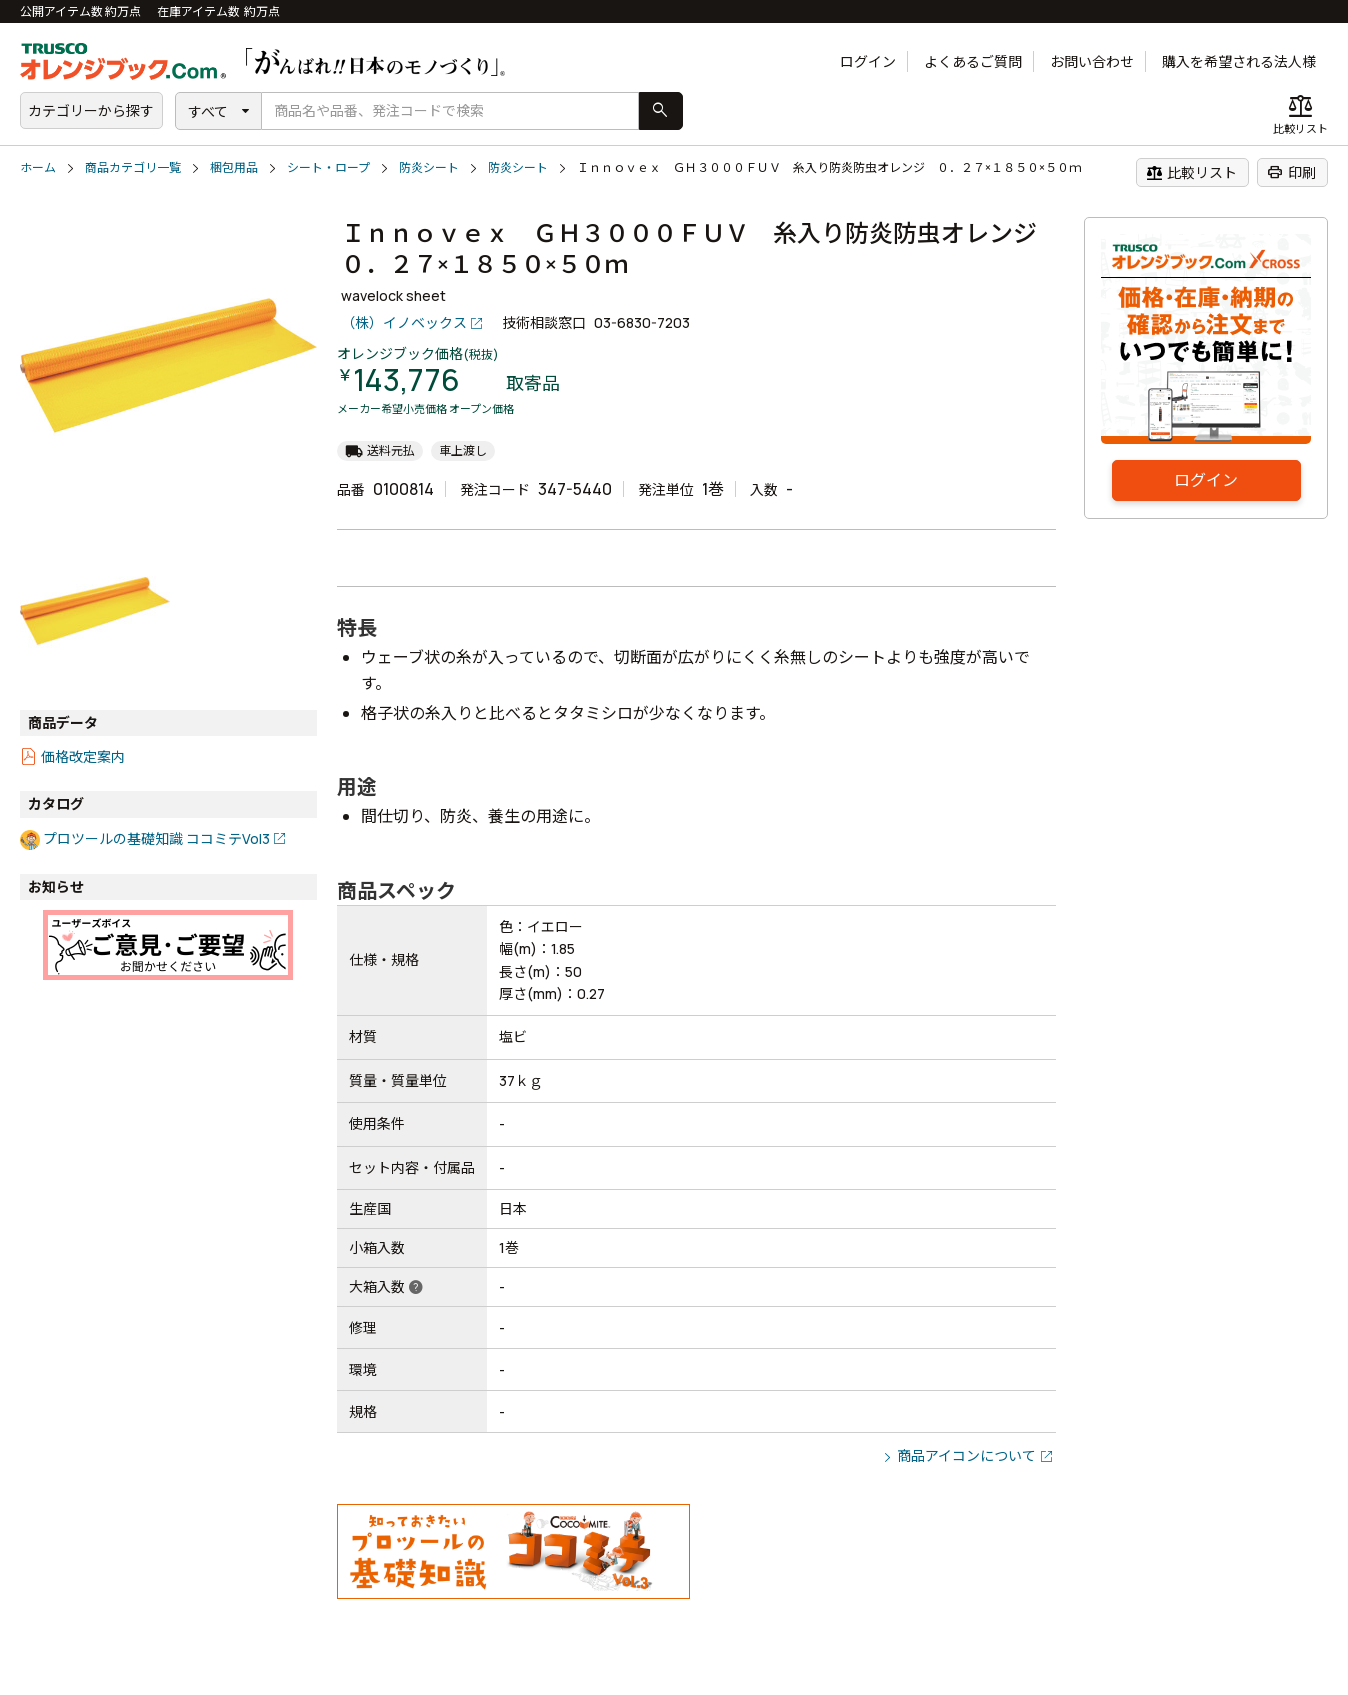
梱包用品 (234, 167)
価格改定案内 (83, 756)
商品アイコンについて (966, 1455)
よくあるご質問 (973, 61)
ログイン (868, 61)
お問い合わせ (1092, 61)
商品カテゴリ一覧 (133, 167)
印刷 (1291, 172)
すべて (208, 111)
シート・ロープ (328, 167)
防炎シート (429, 167)
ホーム (38, 167)
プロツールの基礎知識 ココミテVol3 (156, 838)
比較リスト (1191, 172)
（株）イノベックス (404, 322)
